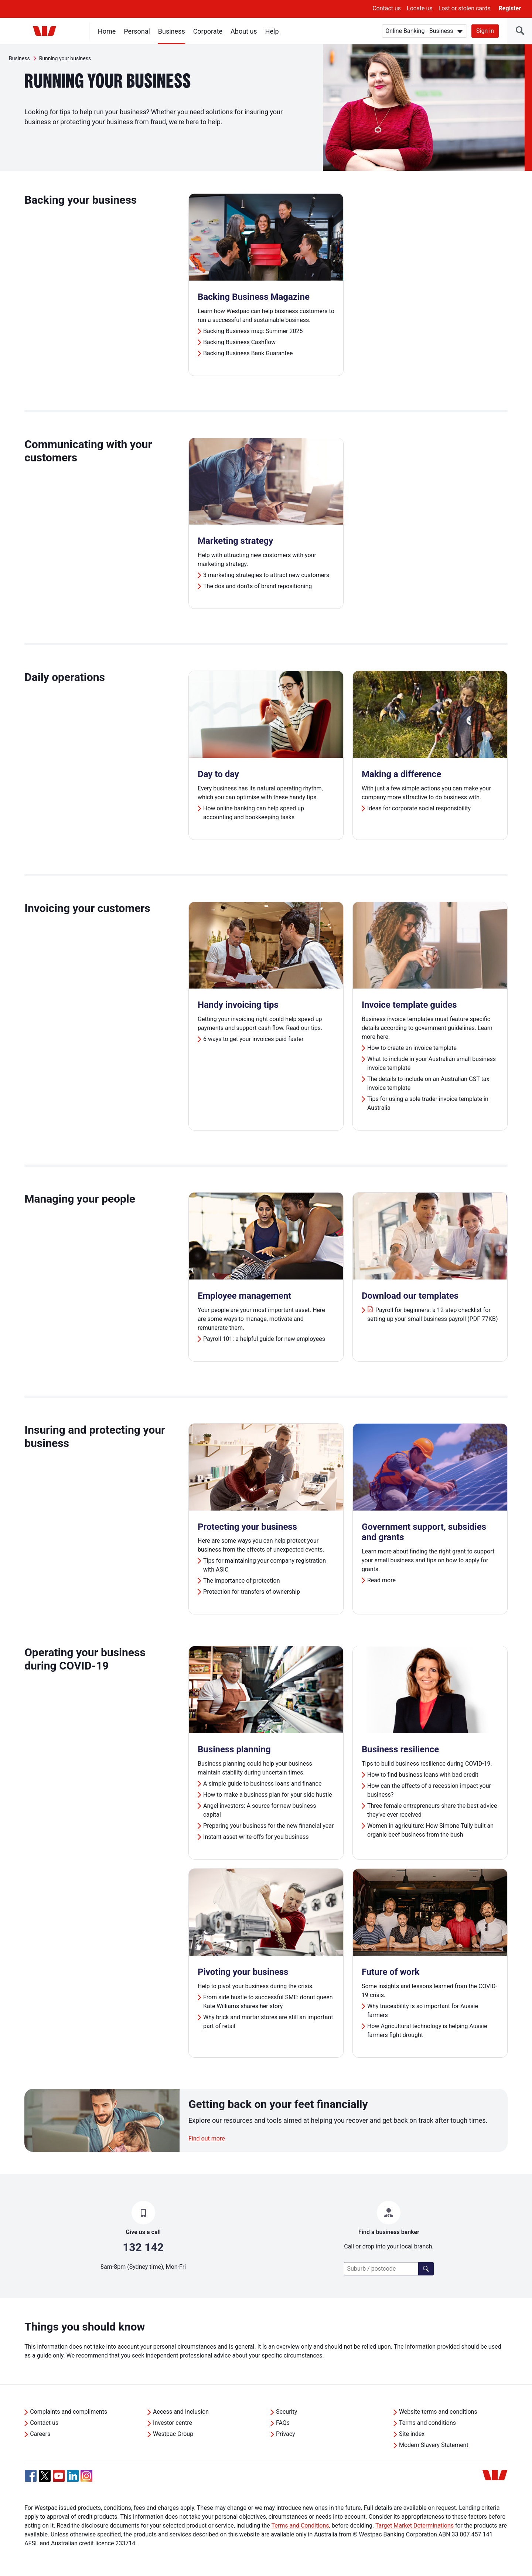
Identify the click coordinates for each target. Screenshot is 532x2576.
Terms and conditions (427, 2422)
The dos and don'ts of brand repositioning (257, 586)
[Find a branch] (426, 2268)
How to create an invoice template (412, 1047)
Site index (411, 2433)
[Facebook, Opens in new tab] (30, 2476)
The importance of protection (241, 1580)
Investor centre (172, 2422)
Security (286, 2411)
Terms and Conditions (300, 2525)
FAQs (283, 2422)
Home (107, 31)
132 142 (143, 2247)
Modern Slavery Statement (433, 2444)
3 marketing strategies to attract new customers (266, 575)
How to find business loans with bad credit (422, 1774)
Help (272, 31)
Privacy (285, 2433)
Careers (40, 2433)
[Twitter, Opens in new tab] (44, 2476)
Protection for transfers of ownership (251, 1591)
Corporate (207, 31)
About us (244, 31)
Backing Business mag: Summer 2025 (253, 331)
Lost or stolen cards (465, 8)
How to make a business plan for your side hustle (267, 1794)
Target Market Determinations (414, 2525)
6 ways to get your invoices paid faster (253, 1039)
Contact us (386, 8)
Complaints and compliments (68, 2411)
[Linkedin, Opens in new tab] (72, 2476)
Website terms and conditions (438, 2411)
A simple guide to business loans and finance (262, 1783)
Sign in (485, 30)
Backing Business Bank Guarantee (248, 353)
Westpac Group (173, 2433)
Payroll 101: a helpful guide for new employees (264, 1338)
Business (171, 31)
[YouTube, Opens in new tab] (58, 2476)
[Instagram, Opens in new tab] (86, 2479)
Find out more (206, 2138)
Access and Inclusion (181, 2411)
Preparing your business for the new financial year (268, 1825)
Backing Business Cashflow (239, 342)
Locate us (420, 8)
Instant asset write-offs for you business (256, 1836)
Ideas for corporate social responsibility (419, 808)
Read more (381, 1580)
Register (510, 8)
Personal (137, 31)
